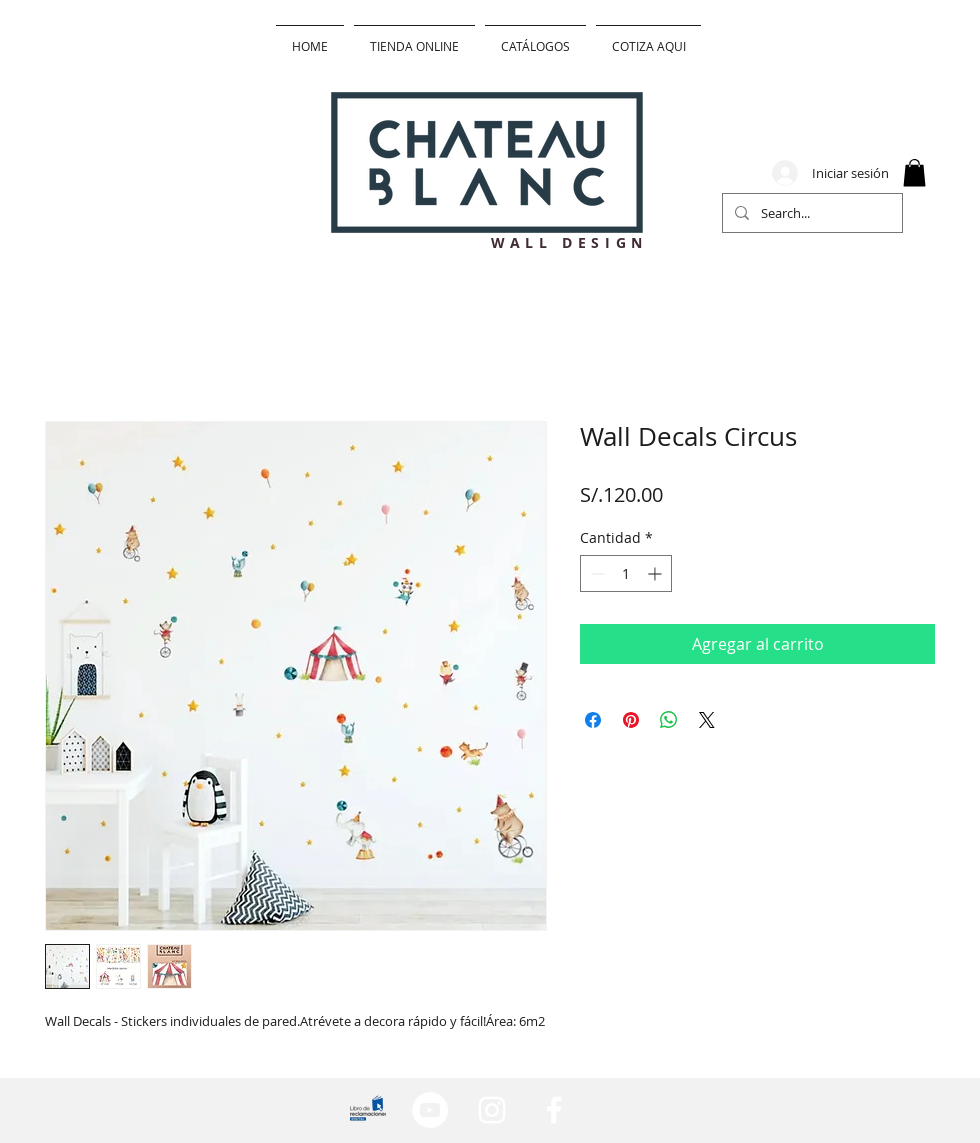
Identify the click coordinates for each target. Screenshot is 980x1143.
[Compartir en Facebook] (593, 720)
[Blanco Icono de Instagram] (492, 1110)
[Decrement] (595, 573)
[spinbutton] (626, 573)
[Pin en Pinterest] (631, 720)
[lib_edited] (368, 1110)
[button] (914, 172)
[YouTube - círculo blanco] (430, 1110)
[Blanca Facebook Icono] (554, 1110)
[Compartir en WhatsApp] (669, 720)
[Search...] (810, 213)
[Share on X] (707, 720)
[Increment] (656, 573)
